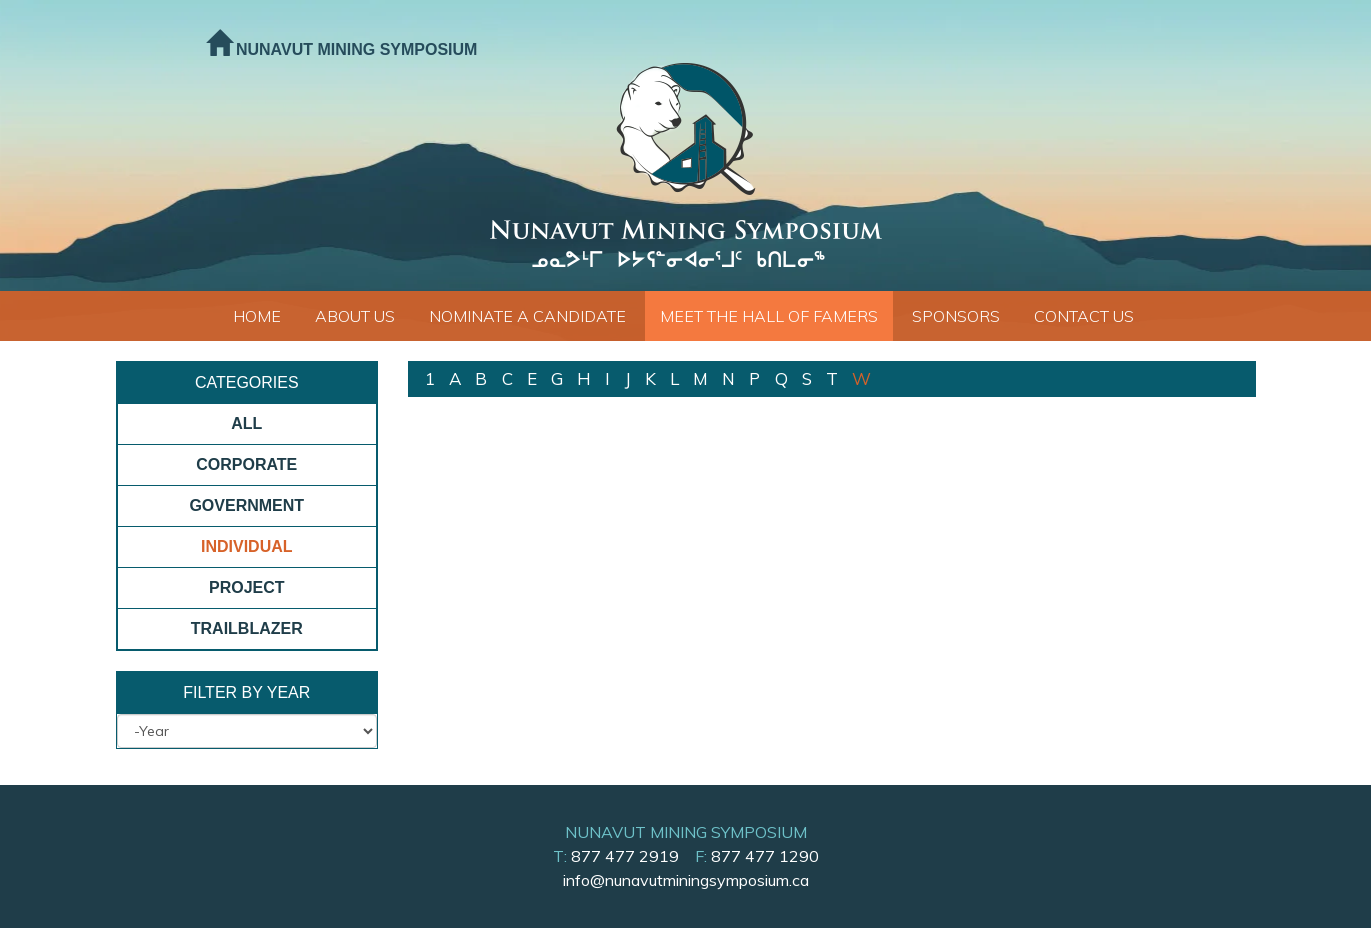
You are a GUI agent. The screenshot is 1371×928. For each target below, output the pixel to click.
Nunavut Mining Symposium (342, 49)
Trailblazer (247, 628)
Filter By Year (246, 692)
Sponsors (956, 316)
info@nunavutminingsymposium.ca (686, 880)
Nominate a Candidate (527, 316)
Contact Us (1084, 316)
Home (257, 316)
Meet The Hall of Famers (769, 316)
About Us (355, 316)
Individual (247, 546)
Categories (247, 382)
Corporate (246, 464)
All (246, 423)
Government (246, 505)
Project (247, 587)
